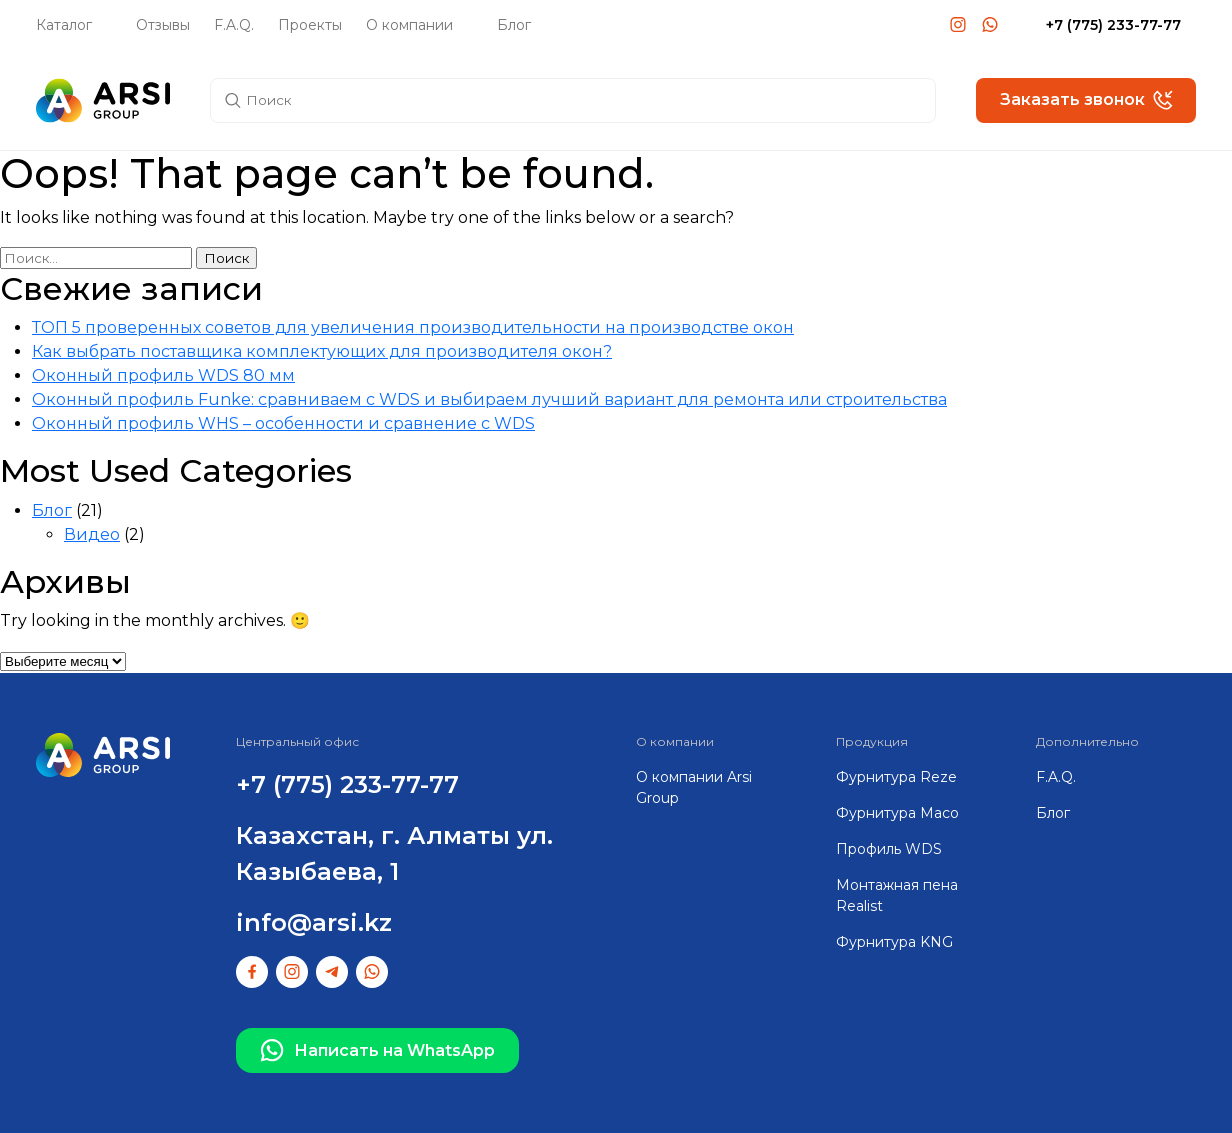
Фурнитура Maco (897, 813)
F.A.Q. (234, 25)
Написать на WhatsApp (377, 1051)
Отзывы (163, 25)
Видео (92, 534)
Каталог (64, 25)
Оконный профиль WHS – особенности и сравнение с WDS (283, 423)
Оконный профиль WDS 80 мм (163, 375)
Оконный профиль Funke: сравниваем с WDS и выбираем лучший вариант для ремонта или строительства (489, 399)
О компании (409, 25)
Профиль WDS (889, 849)
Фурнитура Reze (896, 777)
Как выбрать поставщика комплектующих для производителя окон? (322, 351)
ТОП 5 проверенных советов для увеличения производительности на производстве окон (413, 327)
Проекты (310, 25)
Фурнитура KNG (894, 942)
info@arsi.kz (314, 922)
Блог (514, 25)
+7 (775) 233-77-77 (1113, 25)
